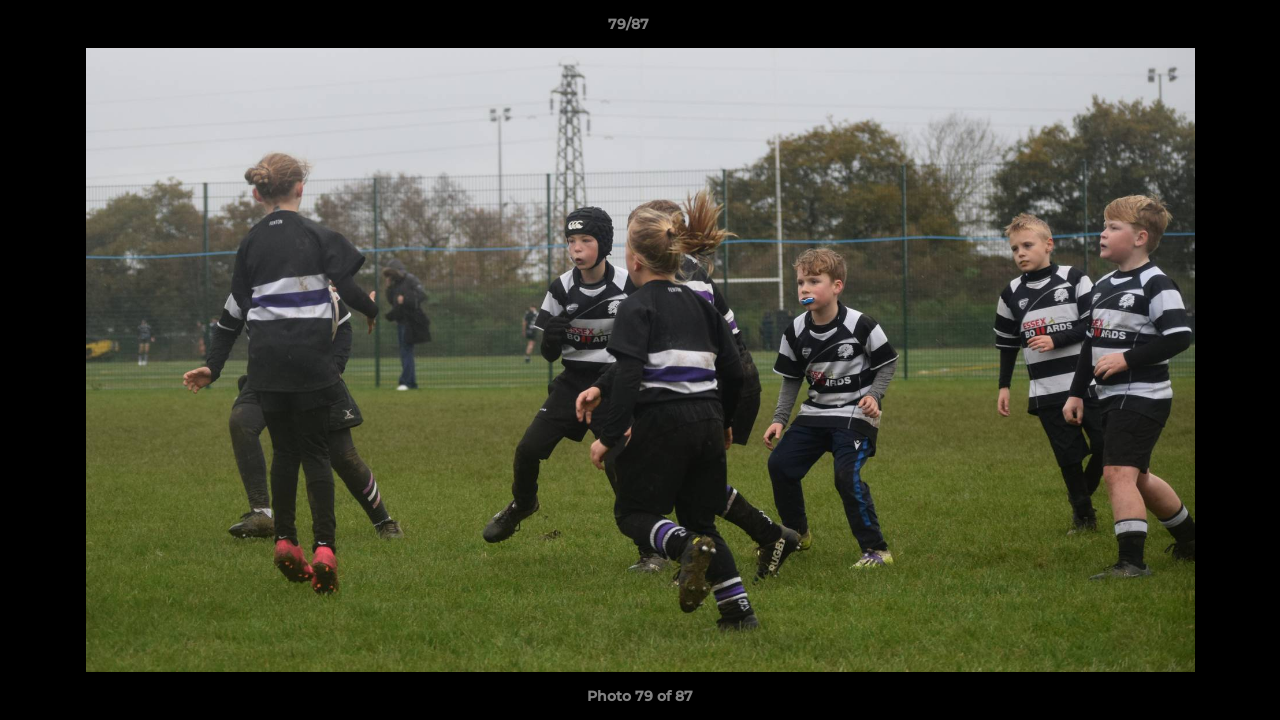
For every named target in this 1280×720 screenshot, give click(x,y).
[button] (1196, 29)
